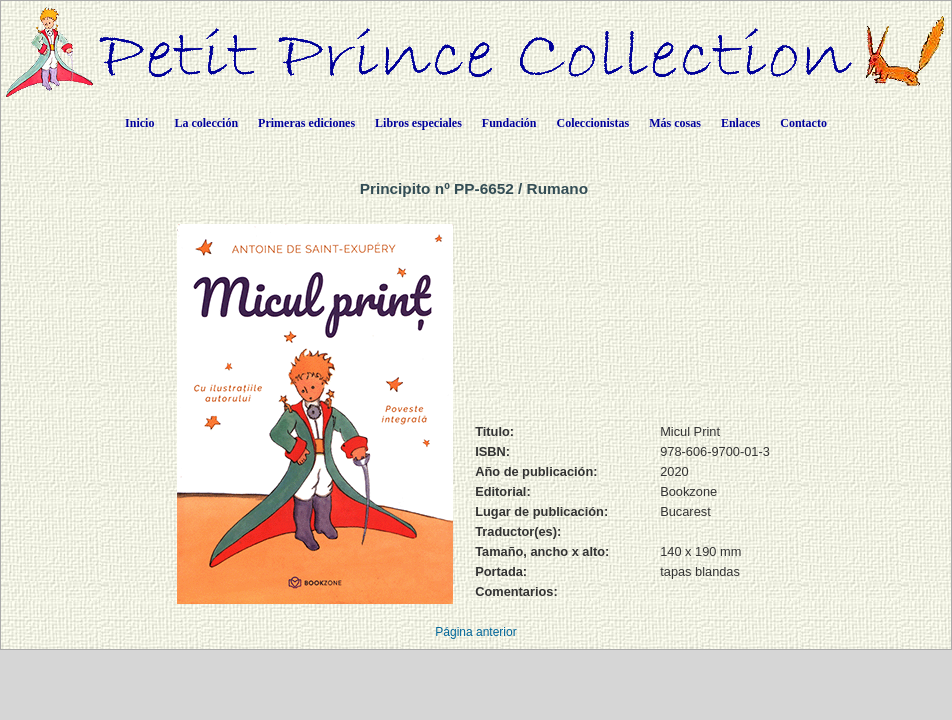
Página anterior (475, 632)
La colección (206, 123)
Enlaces (740, 123)
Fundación (509, 123)
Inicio (139, 123)
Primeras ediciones (306, 123)
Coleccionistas (593, 123)
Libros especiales (418, 123)
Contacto (803, 123)
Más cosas (675, 123)
